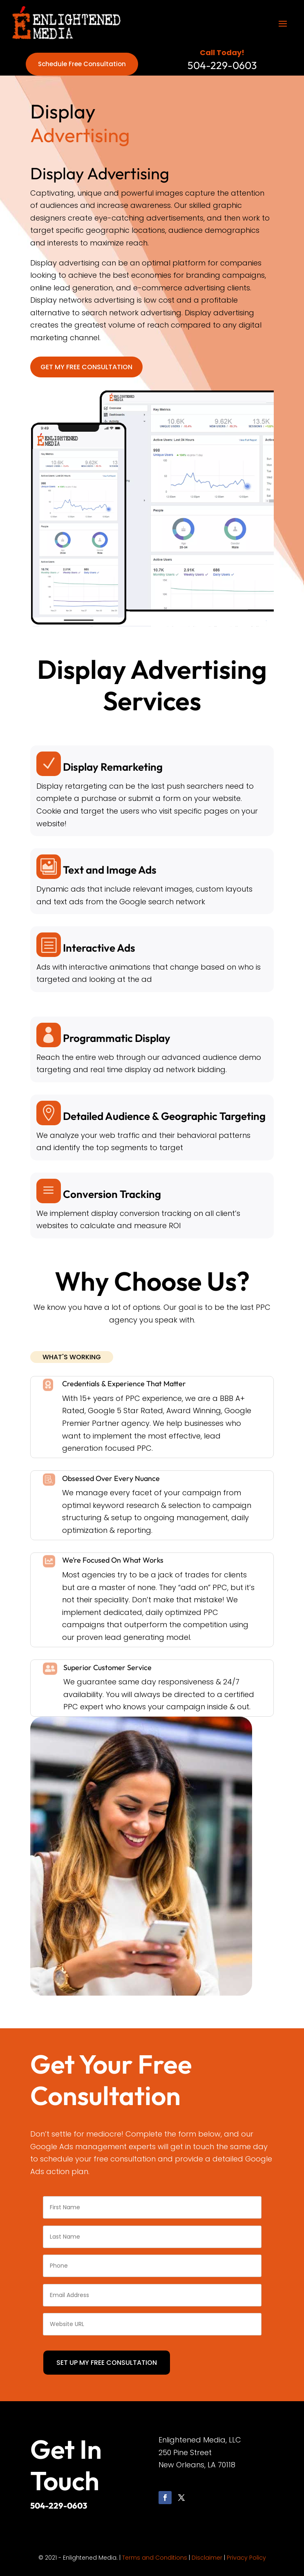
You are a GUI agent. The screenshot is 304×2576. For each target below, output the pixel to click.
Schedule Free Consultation (82, 64)
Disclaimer (207, 2558)
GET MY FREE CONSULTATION (86, 367)
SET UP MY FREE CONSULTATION (106, 2362)
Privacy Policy (246, 2558)
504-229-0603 (58, 2505)
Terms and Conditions (154, 2558)
